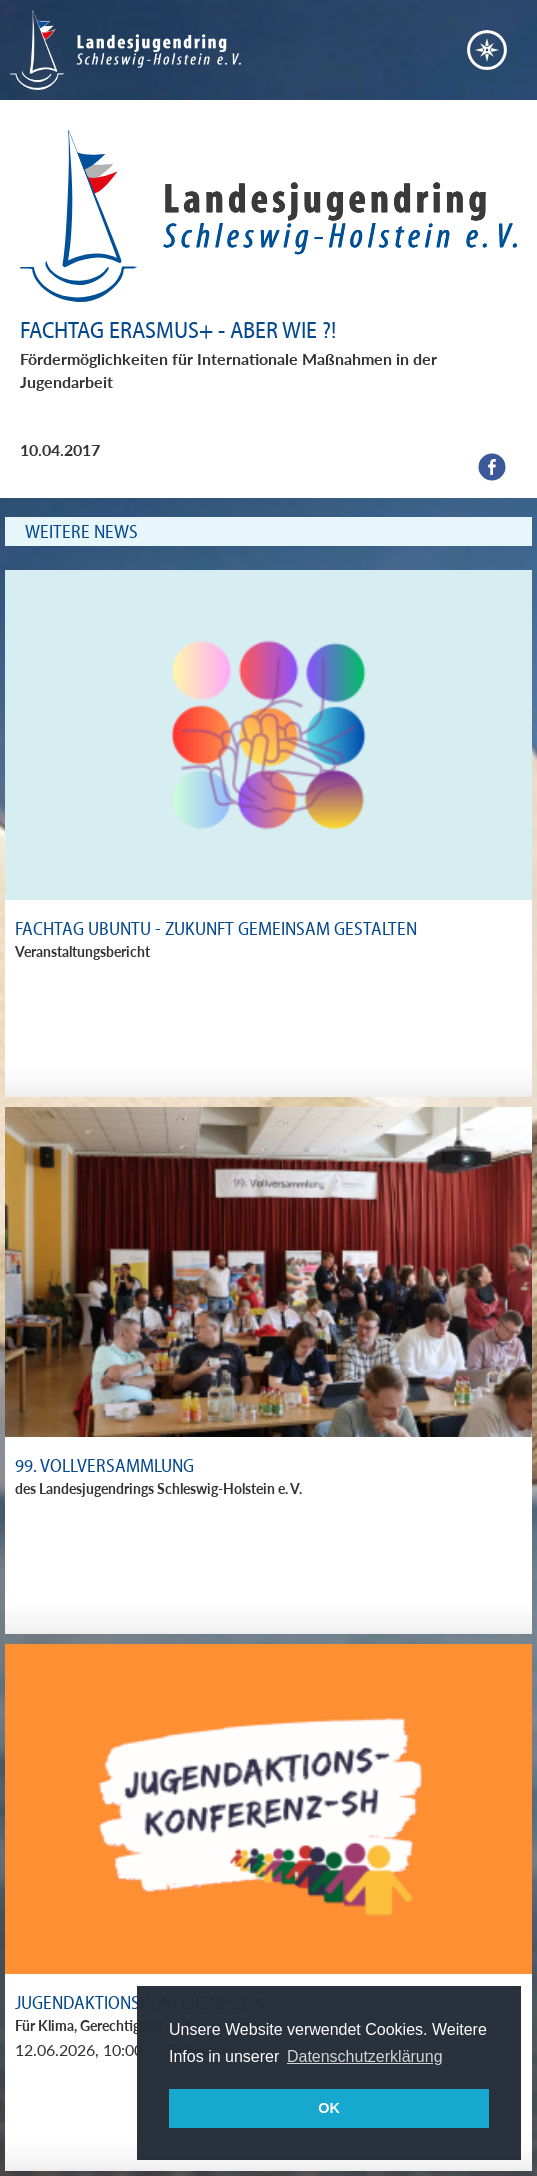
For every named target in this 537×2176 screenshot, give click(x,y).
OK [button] (329, 2108)
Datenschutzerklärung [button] (365, 2056)
